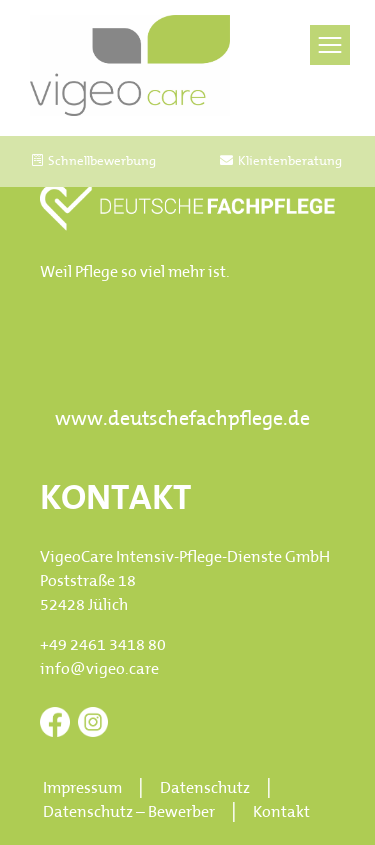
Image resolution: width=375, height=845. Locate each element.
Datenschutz (205, 789)
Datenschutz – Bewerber (129, 813)
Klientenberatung (281, 161)
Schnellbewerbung (94, 161)
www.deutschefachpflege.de (182, 420)
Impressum (82, 789)
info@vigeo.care (99, 670)
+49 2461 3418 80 (103, 646)
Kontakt (281, 813)
